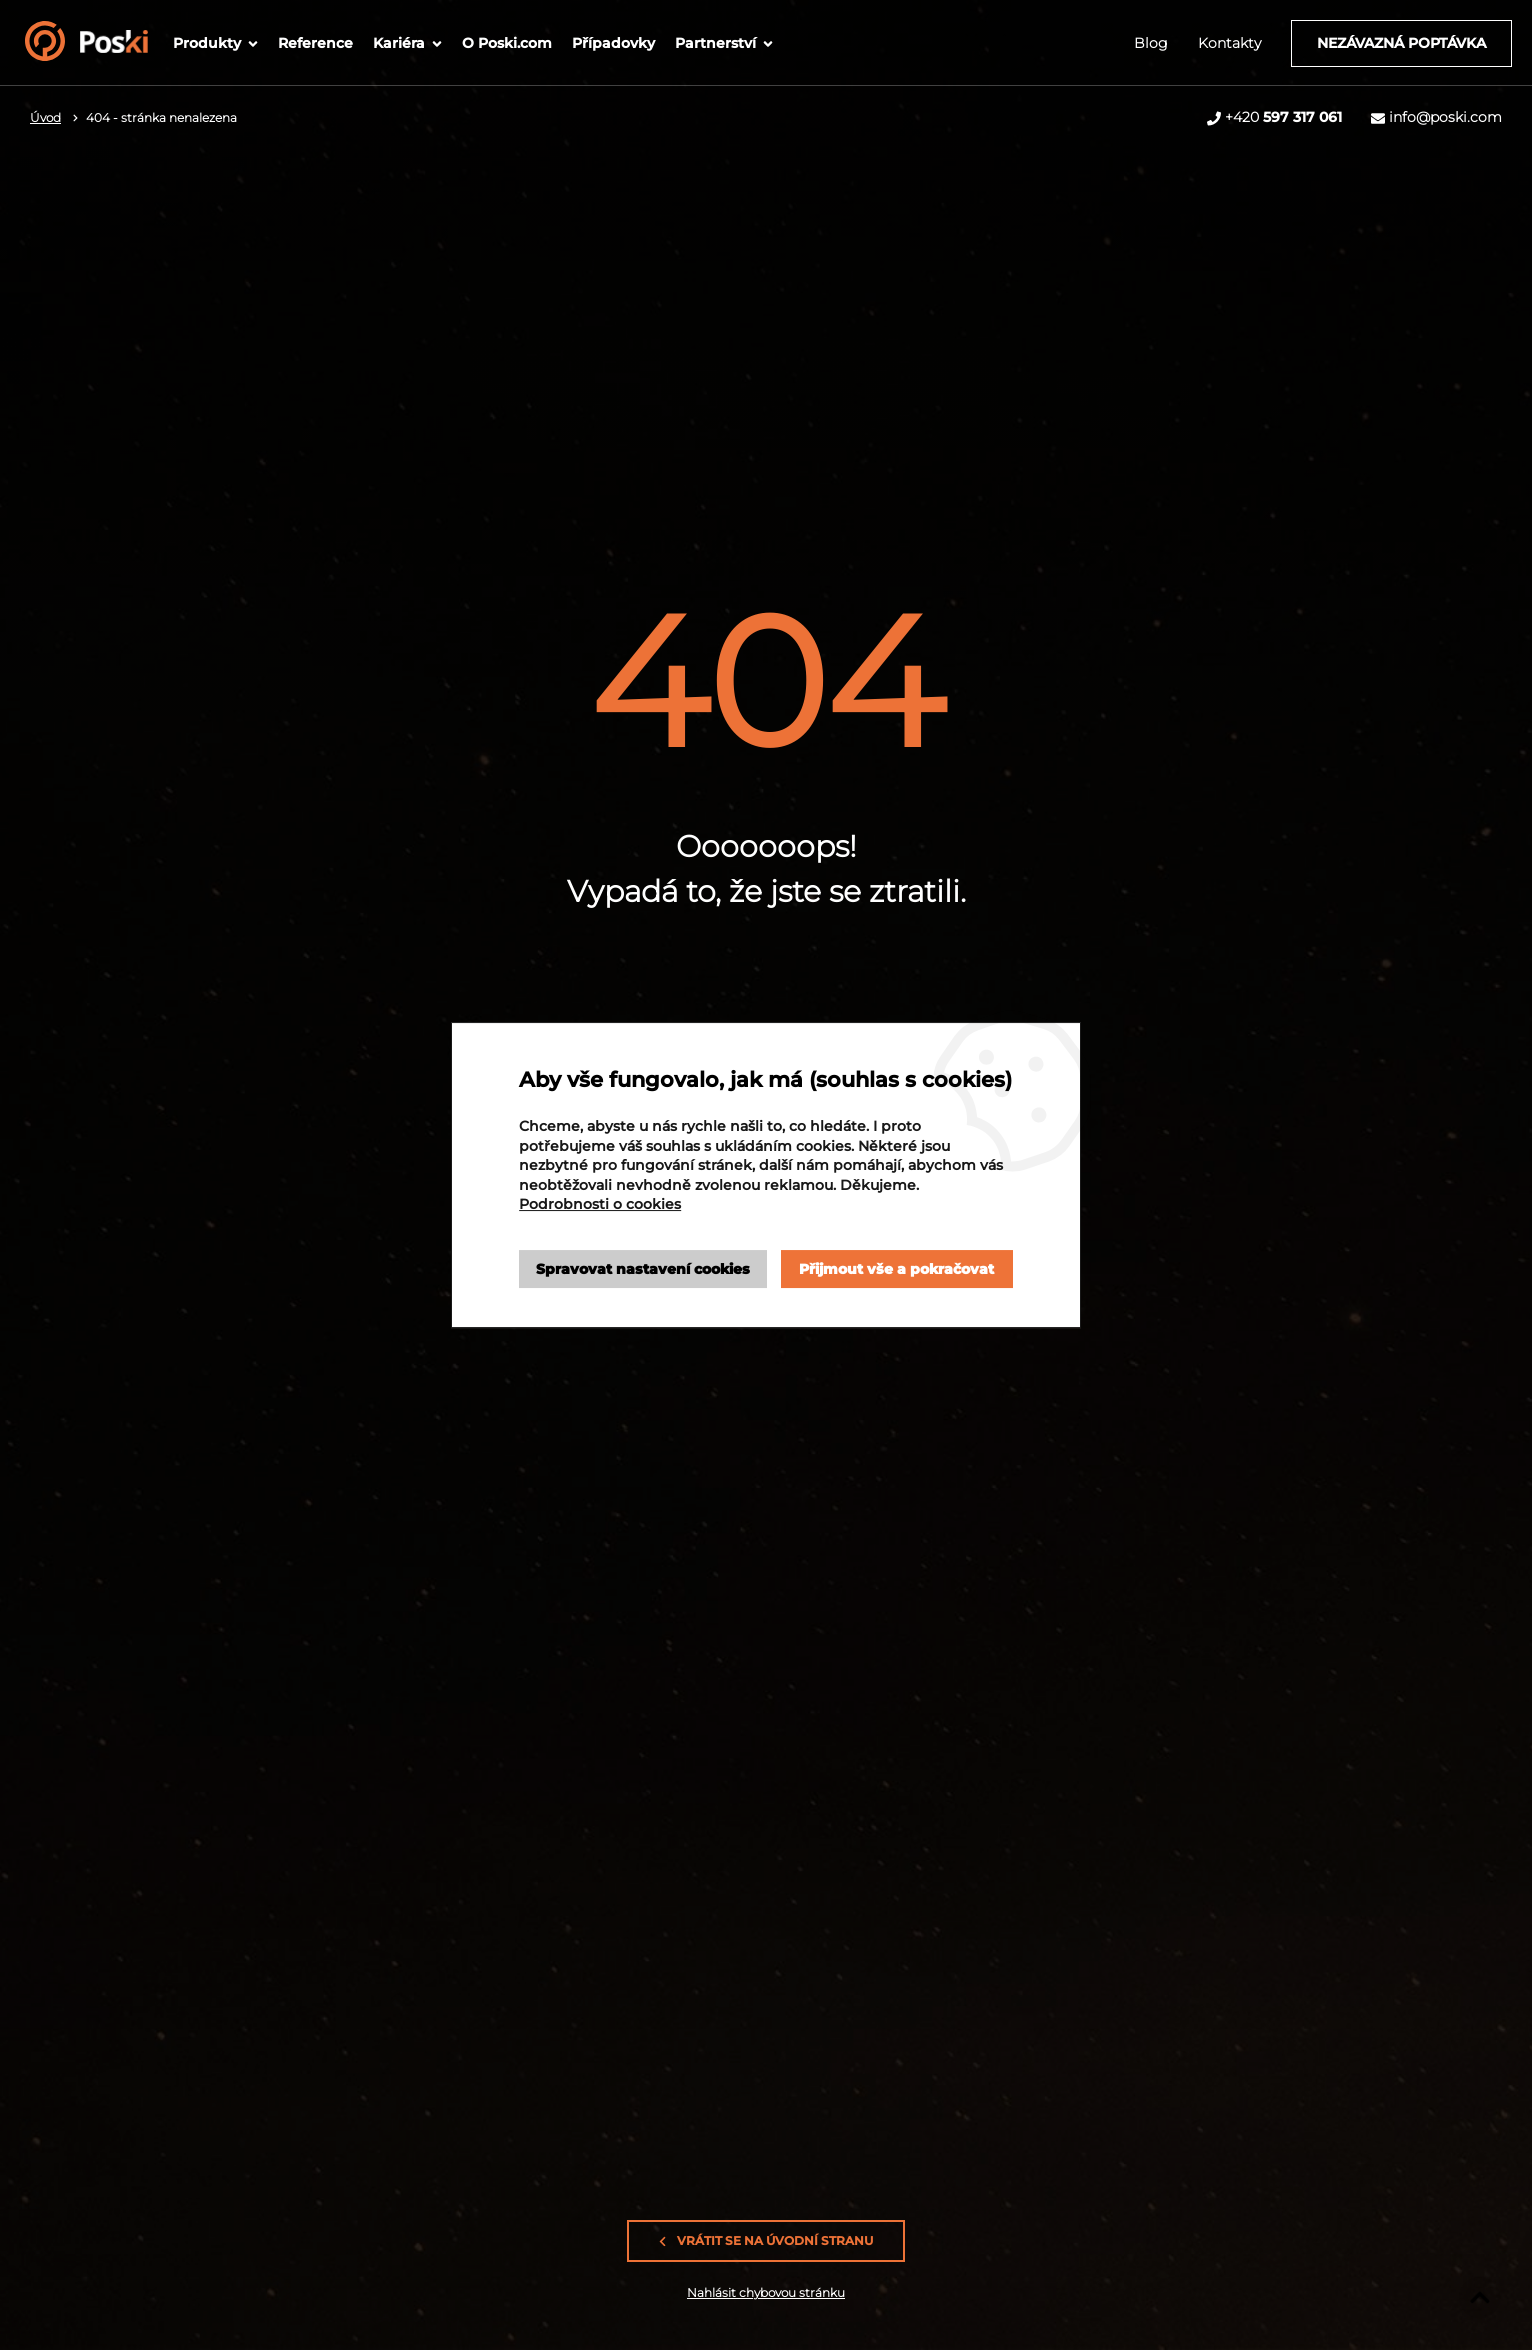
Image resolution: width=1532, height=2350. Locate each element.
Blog (1151, 43)
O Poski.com (507, 43)
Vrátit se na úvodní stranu (766, 2241)
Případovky (613, 43)
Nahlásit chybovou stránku (766, 2293)
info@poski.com (1445, 117)
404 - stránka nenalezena (161, 117)
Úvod (45, 117)
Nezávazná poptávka (1401, 43)
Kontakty (1229, 43)
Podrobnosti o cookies (600, 1204)
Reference (315, 43)
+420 (1283, 117)
